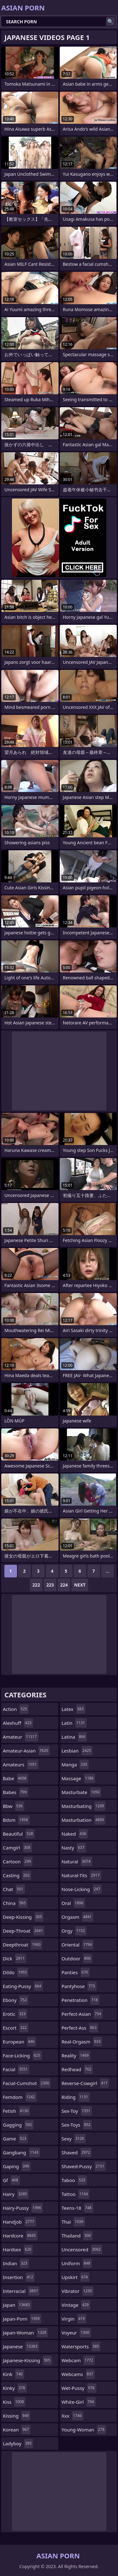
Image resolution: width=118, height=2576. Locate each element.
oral (73, 1903)
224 (64, 1585)
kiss (14, 2402)
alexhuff (18, 1723)
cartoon (17, 1861)
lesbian (77, 1750)
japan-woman (25, 2332)
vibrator (77, 2291)
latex (73, 1709)
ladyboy (18, 2443)
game (15, 2138)
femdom (20, 2097)
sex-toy (77, 2111)
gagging (18, 2124)
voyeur (76, 2332)
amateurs (20, 1764)
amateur (20, 1736)
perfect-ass (80, 2027)
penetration (80, 2000)
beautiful (19, 1833)
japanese (21, 2346)
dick (14, 1958)
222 (36, 1585)
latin (74, 1723)
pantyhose (79, 1986)
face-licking (22, 2055)
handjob (19, 2221)
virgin (74, 2318)
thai (73, 2221)
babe (15, 1778)
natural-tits (81, 1875)
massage (78, 1778)
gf (11, 2180)
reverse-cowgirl (85, 2083)
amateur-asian (26, 1750)
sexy (74, 2138)
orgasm (77, 1917)
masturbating (84, 1806)
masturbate (81, 1792)
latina (74, 1736)
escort (15, 2027)
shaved (77, 2152)
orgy (74, 1930)
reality (76, 2055)
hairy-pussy (23, 2208)
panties (76, 1972)
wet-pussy (79, 2388)
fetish (16, 2111)
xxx (72, 2415)
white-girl (79, 2402)
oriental (78, 1944)
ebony (15, 2000)
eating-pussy (23, 1986)
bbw (13, 1806)
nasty (74, 1847)
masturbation (84, 1820)
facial (16, 2069)
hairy (16, 2194)
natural (77, 1861)
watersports (81, 2346)
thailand (77, 2235)
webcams (78, 2374)
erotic (15, 2014)
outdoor (77, 1958)
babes (15, 1792)
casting (17, 1875)
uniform (77, 2263)
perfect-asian (82, 2014)
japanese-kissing (27, 2360)
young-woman (84, 2429)
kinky (15, 2388)
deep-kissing (23, 1917)
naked (75, 1833)
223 (50, 1585)
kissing (16, 2415)
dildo (15, 1972)
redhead (77, 2069)
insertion (19, 2277)
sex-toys (77, 2124)
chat (14, 1889)
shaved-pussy (84, 2166)
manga (75, 1764)
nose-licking (82, 1889)
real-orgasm (82, 2041)
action (16, 1709)
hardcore (20, 2235)
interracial (21, 2291)
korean (17, 2429)
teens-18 (77, 2208)
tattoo (76, 2194)
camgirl (17, 1847)
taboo (74, 2180)
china (15, 1903)
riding (76, 2097)
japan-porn (22, 2318)
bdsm (16, 1820)
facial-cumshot (27, 2083)
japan (17, 2305)
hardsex (18, 2249)
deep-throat (23, 1930)
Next (80, 1585)
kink (13, 2374)
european (19, 2041)
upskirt (75, 2277)
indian (16, 2263)
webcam (78, 2360)
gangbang (21, 2152)
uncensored (82, 2249)
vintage (76, 2305)
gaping (17, 2166)
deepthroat (22, 1944)
